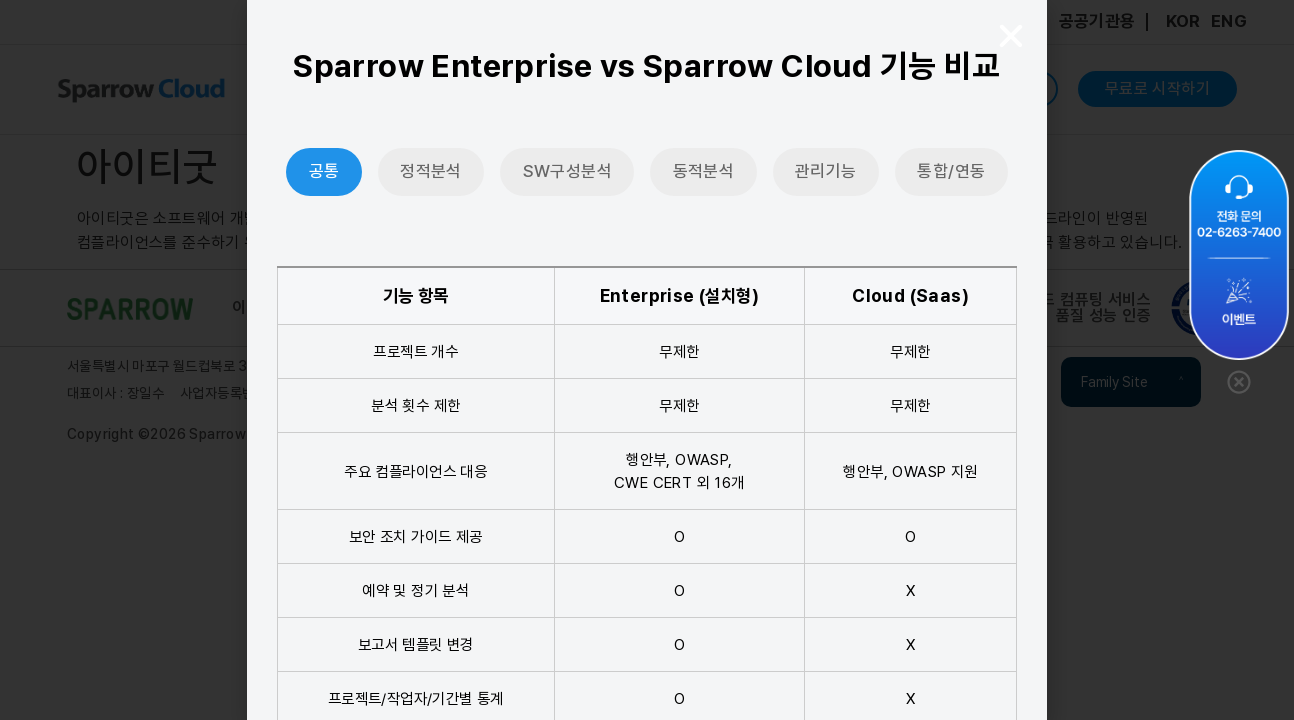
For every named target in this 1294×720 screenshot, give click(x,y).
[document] (647, 360)
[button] (1011, 36)
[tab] (324, 172)
